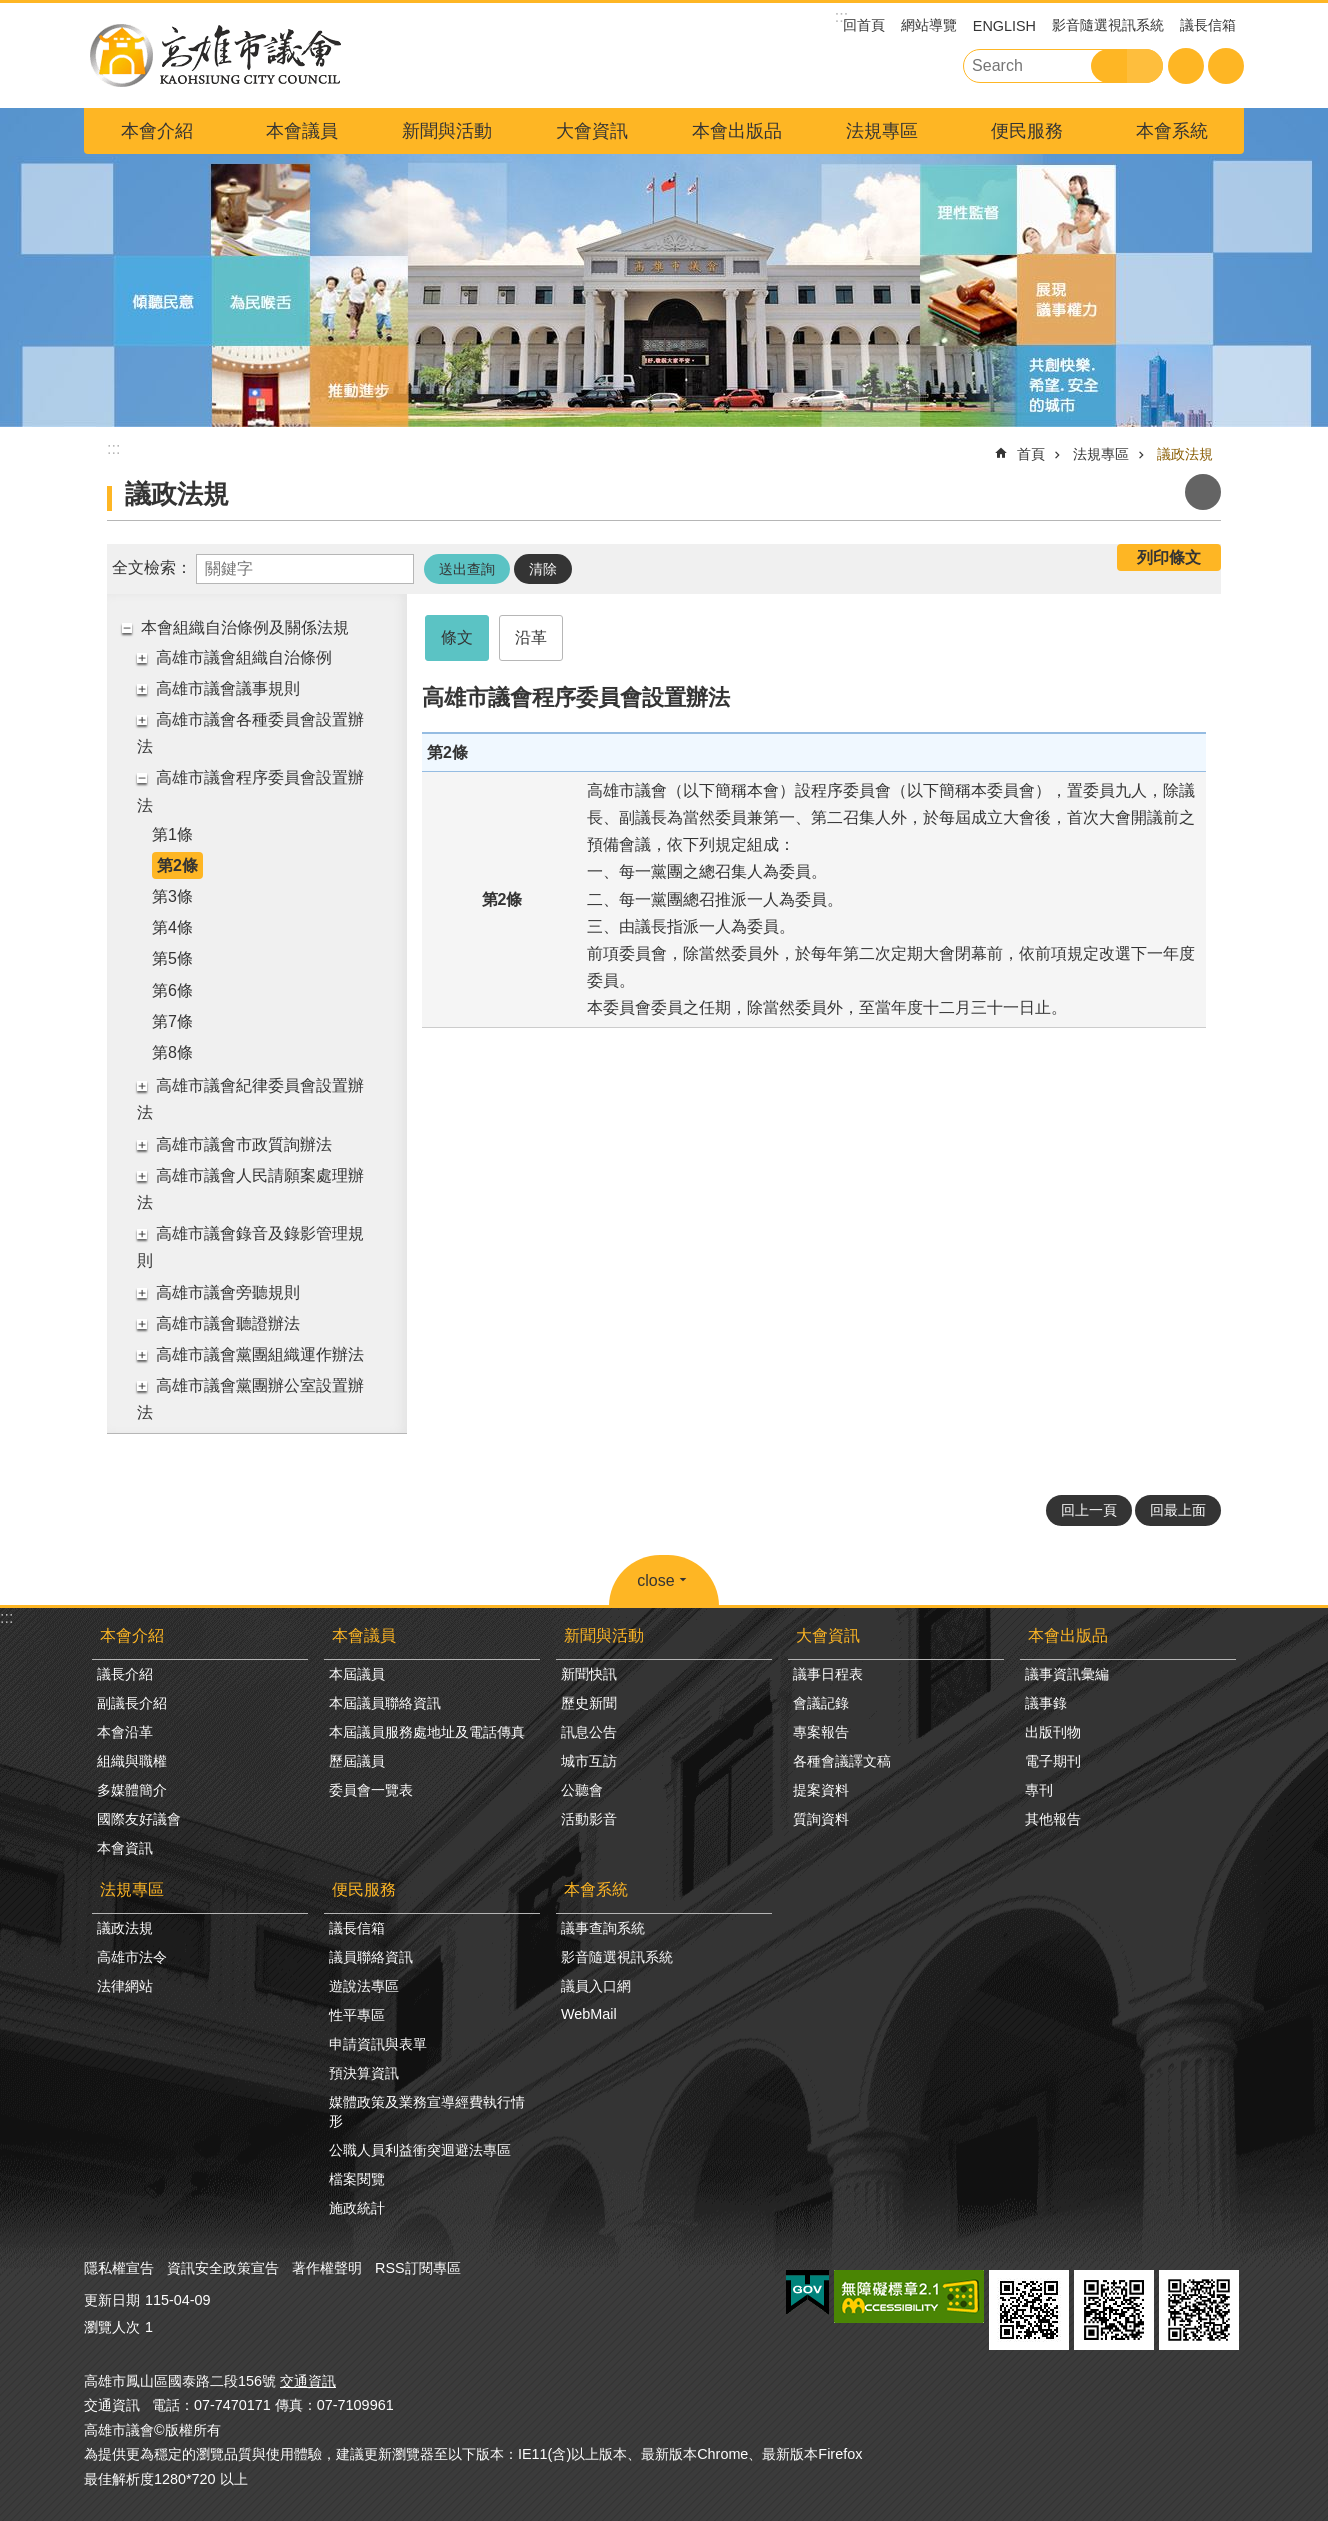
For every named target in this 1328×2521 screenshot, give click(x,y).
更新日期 (112, 2300)
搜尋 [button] (1109, 66)
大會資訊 (592, 131)
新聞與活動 (447, 131)
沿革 (531, 637)
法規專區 (882, 131)
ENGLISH (1004, 26)
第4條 (172, 927)
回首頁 (864, 25)
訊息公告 (589, 1732)
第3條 (172, 896)
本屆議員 (357, 1674)
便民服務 (1027, 131)
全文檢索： (152, 567)
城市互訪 (589, 1761)
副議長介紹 (132, 1703)
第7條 (172, 1021)
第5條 (172, 958)
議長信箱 (1208, 25)
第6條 (172, 990)
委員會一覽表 (371, 1790)
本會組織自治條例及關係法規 (245, 627)
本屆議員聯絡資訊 (385, 1703)
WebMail (589, 2014)
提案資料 (821, 1790)
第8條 (172, 1052)
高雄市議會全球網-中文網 (214, 55)
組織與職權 (132, 1761)
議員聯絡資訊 (371, 1957)
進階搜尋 (1145, 66)
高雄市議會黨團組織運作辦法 (260, 1354)
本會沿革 (125, 1732)
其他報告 (1053, 1819)
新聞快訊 (589, 1674)
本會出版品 (737, 131)
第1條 (172, 834)
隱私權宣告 (119, 2268)
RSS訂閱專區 (418, 2268)
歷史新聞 (589, 1703)
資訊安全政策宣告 (223, 2268)
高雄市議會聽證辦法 (228, 1323)
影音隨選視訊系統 (1108, 25)
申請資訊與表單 (378, 2044)
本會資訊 (125, 1848)
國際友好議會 (139, 1819)
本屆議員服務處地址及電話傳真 (427, 1732)
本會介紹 (157, 131)
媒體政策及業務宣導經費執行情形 (427, 2111)
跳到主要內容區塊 (10, 10)
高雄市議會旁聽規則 (228, 1292)
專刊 (1039, 1790)
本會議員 (302, 131)
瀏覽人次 (112, 2327)
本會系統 (1172, 131)
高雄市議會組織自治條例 (244, 657)
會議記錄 (821, 1703)
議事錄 (1046, 1703)
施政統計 (357, 2208)
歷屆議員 (357, 1761)
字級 (1186, 66)
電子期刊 (1053, 1761)
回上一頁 (1089, 1510)
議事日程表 (828, 1674)
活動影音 (589, 1819)
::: (6, 1617)
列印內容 (1203, 492)
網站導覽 (929, 25)
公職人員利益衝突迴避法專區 (420, 2150)
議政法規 (1185, 454)
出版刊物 (1053, 1732)
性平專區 (357, 2015)
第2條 (177, 865)
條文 (457, 637)
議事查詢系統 (603, 1928)
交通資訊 (308, 2381)
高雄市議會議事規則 (228, 688)
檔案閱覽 (357, 2179)
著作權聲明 (327, 2268)
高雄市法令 (132, 1957)
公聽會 (582, 1790)
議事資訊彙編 (1067, 1674)
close (655, 1580)
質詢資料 (821, 1819)
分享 (1226, 66)
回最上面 (1178, 1510)
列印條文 (1169, 557)
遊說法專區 (364, 1986)
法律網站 (125, 1986)
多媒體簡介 (132, 1790)
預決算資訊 (364, 2073)
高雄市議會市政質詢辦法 (244, 1144)
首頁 (1031, 454)
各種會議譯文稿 (842, 1761)
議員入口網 (596, 1986)
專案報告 (821, 1732)
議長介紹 (125, 1674)
